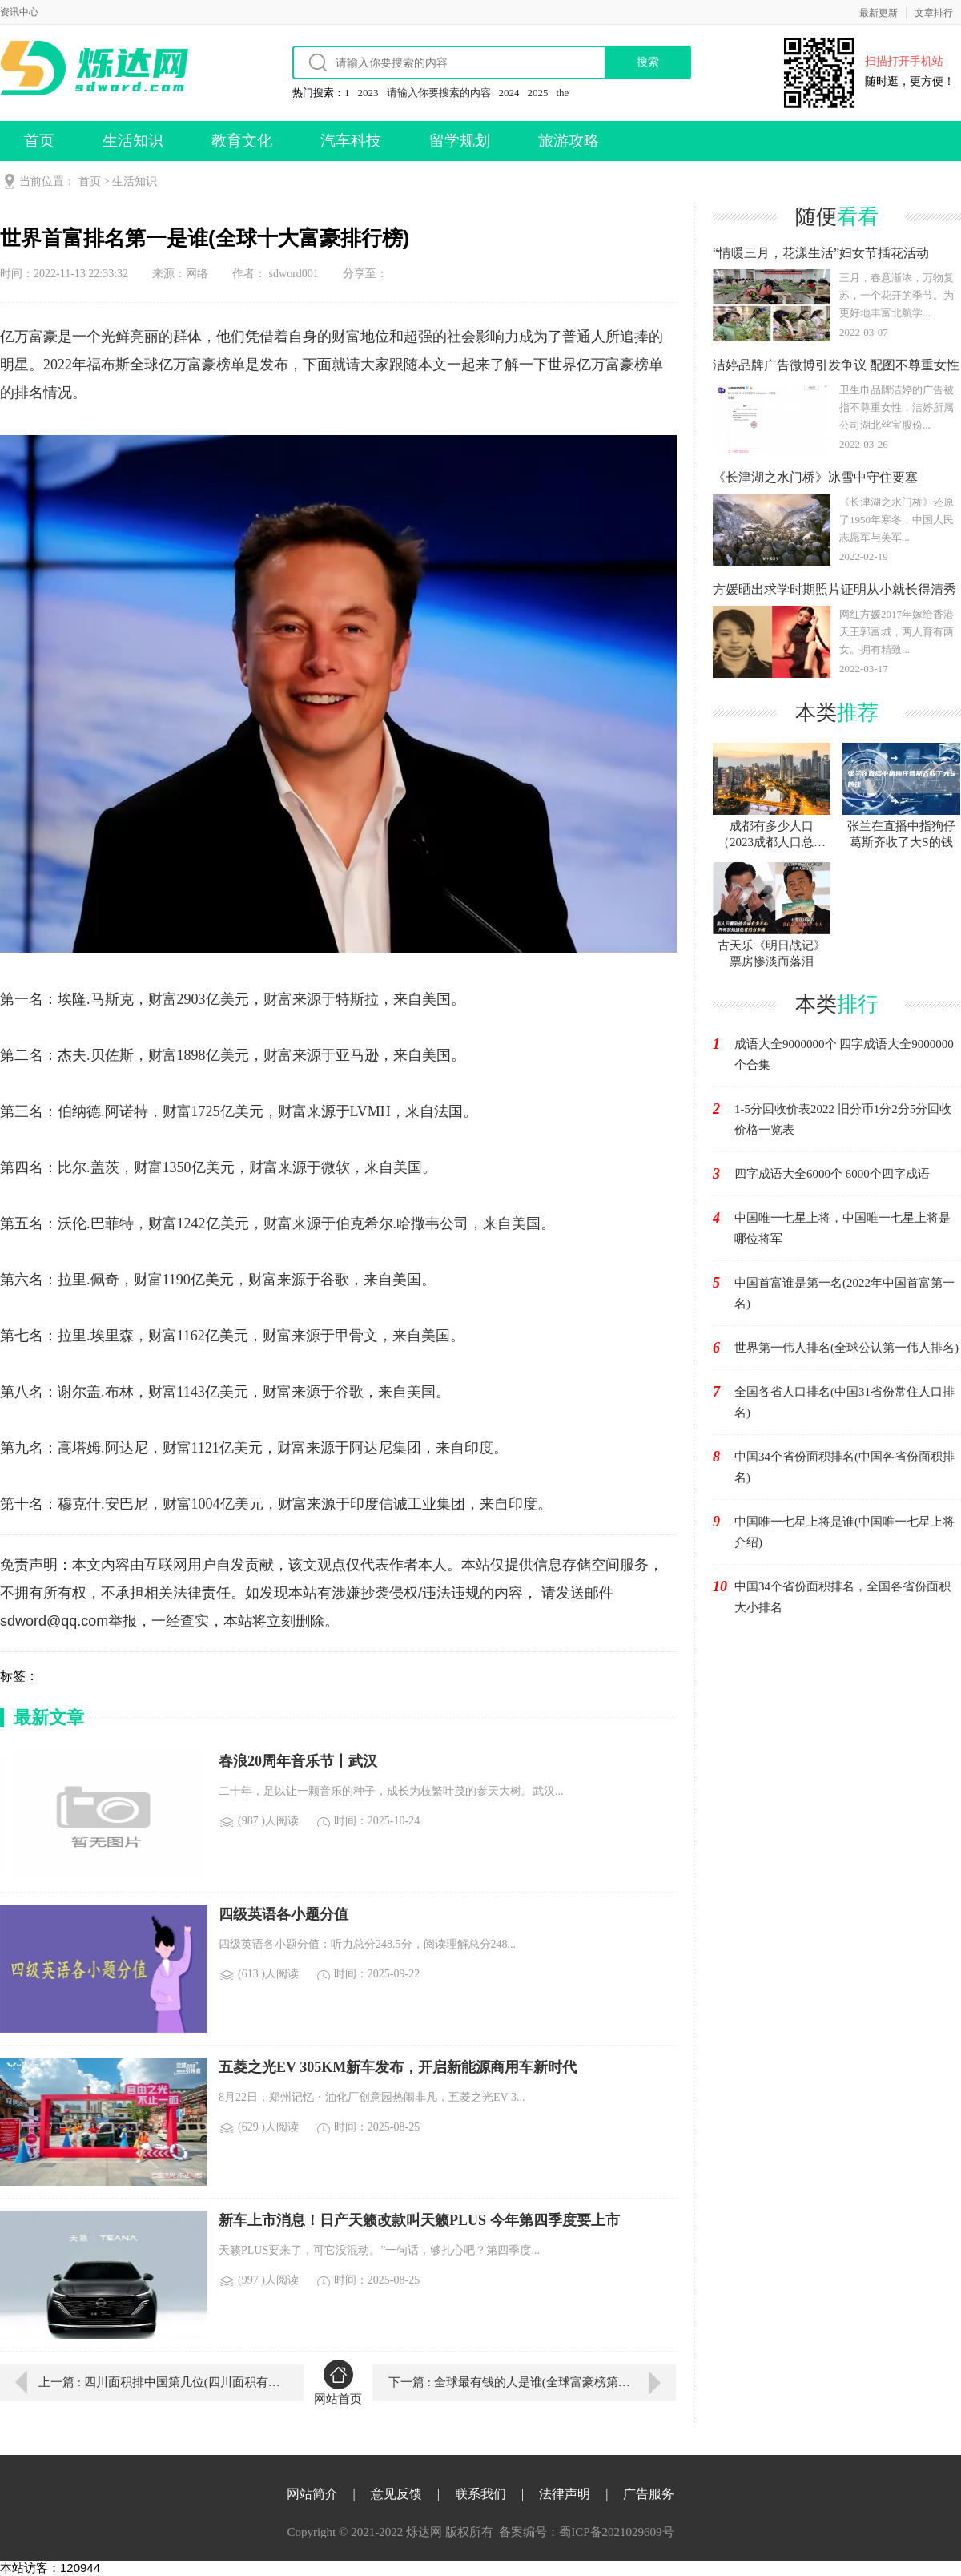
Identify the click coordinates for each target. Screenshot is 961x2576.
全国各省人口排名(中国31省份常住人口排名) (844, 1402)
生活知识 (133, 140)
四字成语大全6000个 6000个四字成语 (832, 1173)
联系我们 (480, 2494)
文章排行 (934, 12)
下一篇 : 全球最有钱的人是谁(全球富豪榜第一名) (517, 2382)
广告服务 (648, 2494)
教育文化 (241, 140)
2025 (538, 93)
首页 (39, 140)
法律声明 (564, 2494)
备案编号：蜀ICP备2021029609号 (586, 2532)
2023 (368, 93)
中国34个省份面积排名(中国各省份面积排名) (844, 1467)
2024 (509, 93)
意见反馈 (396, 2494)
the (563, 93)
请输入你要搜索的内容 (439, 93)
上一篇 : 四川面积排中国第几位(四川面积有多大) (159, 2382)
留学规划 (459, 140)
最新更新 (878, 12)
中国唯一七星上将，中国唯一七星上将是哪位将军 (842, 1228)
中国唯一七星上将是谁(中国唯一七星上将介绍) (844, 1532)
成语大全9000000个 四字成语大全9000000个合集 (844, 1054)
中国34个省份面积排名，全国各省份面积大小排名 (842, 1597)
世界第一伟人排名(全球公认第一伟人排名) (846, 1347)
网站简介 (312, 2494)
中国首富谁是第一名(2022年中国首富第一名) (844, 1293)
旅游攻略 (568, 140)
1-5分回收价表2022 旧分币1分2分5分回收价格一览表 (842, 1119)
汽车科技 (350, 140)
